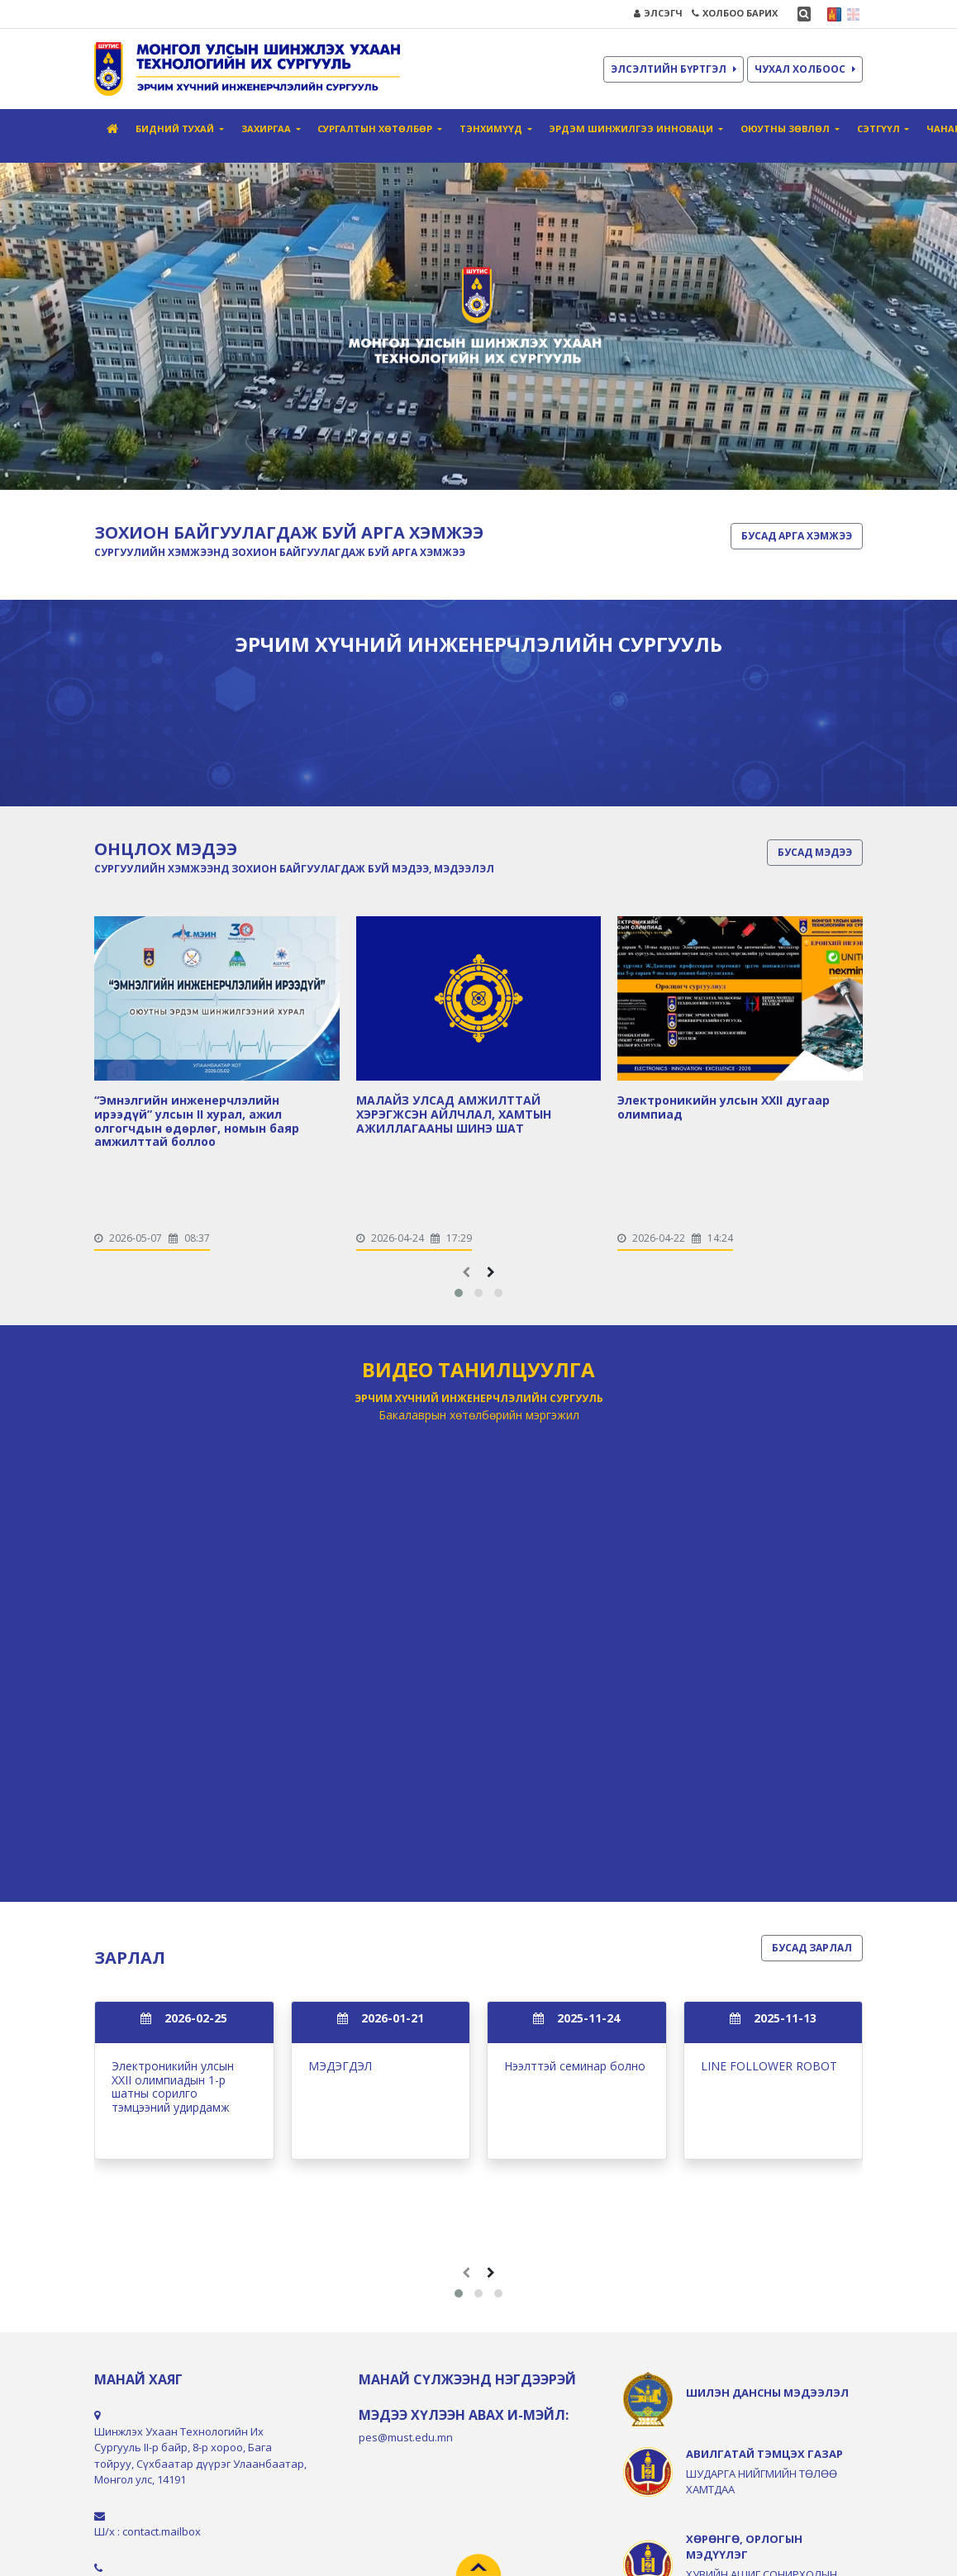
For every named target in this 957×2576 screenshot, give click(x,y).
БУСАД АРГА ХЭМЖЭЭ (796, 536)
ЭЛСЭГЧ (658, 13)
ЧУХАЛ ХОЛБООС (805, 69)
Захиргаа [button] (267, 128)
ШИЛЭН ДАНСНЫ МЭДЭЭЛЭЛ (767, 2392)
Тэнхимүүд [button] (492, 128)
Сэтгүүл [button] (879, 128)
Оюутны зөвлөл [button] (786, 128)
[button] (459, 1293)
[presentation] (466, 1272)
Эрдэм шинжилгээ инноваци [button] (632, 128)
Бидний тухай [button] (176, 128)
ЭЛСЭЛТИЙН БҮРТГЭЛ (673, 69)
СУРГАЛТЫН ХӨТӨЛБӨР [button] (376, 128)
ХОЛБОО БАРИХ (735, 13)
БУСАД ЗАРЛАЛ (812, 1948)
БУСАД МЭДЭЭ (815, 852)
